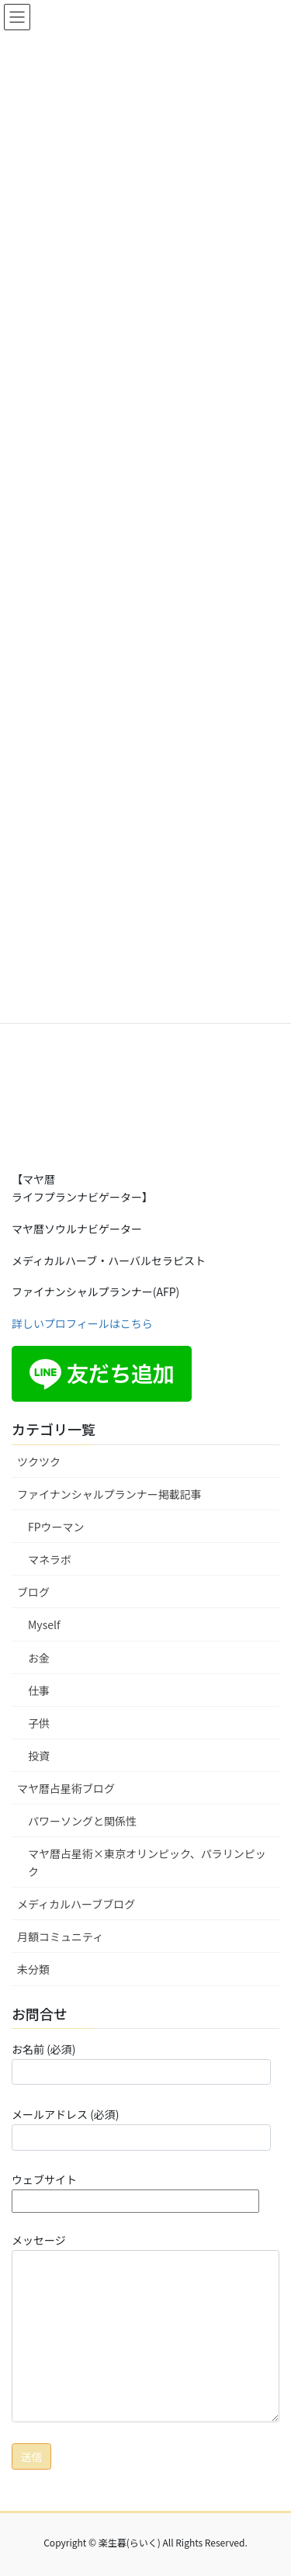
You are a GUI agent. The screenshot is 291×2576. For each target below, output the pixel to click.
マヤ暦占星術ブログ (66, 1788)
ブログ (33, 1592)
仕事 (39, 1690)
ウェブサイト (135, 2190)
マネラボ (49, 1559)
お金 (39, 1658)
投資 (39, 1755)
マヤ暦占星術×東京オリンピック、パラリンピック (147, 1862)
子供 (39, 1723)
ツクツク (39, 1461)
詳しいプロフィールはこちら (82, 1323)
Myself (44, 1624)
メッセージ (145, 2327)
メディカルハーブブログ (76, 1904)
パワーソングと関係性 (82, 1821)
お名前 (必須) (141, 2063)
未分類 (33, 1969)
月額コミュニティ (60, 1936)
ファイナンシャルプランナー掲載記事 (109, 1494)
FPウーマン (56, 1526)
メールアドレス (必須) (141, 2128)
